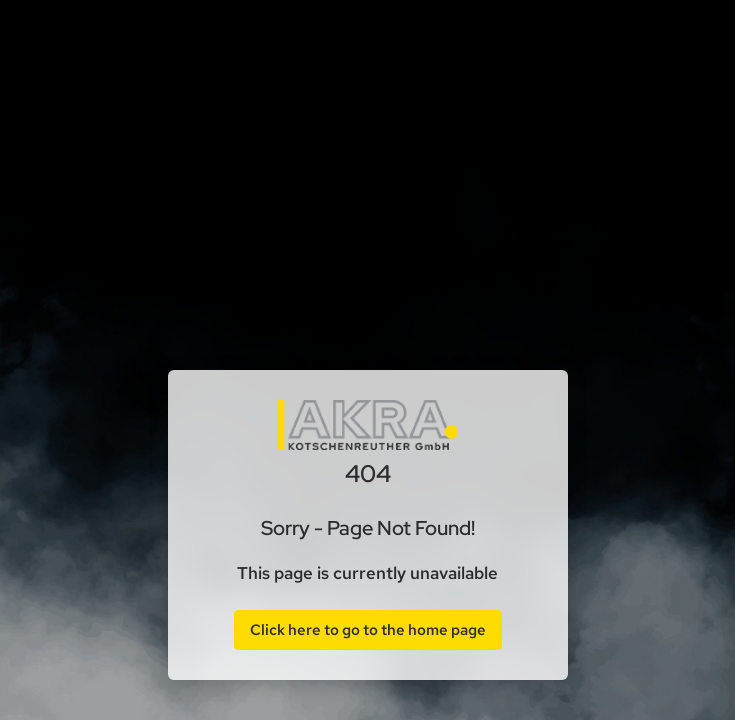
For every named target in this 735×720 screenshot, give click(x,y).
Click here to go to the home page (368, 630)
